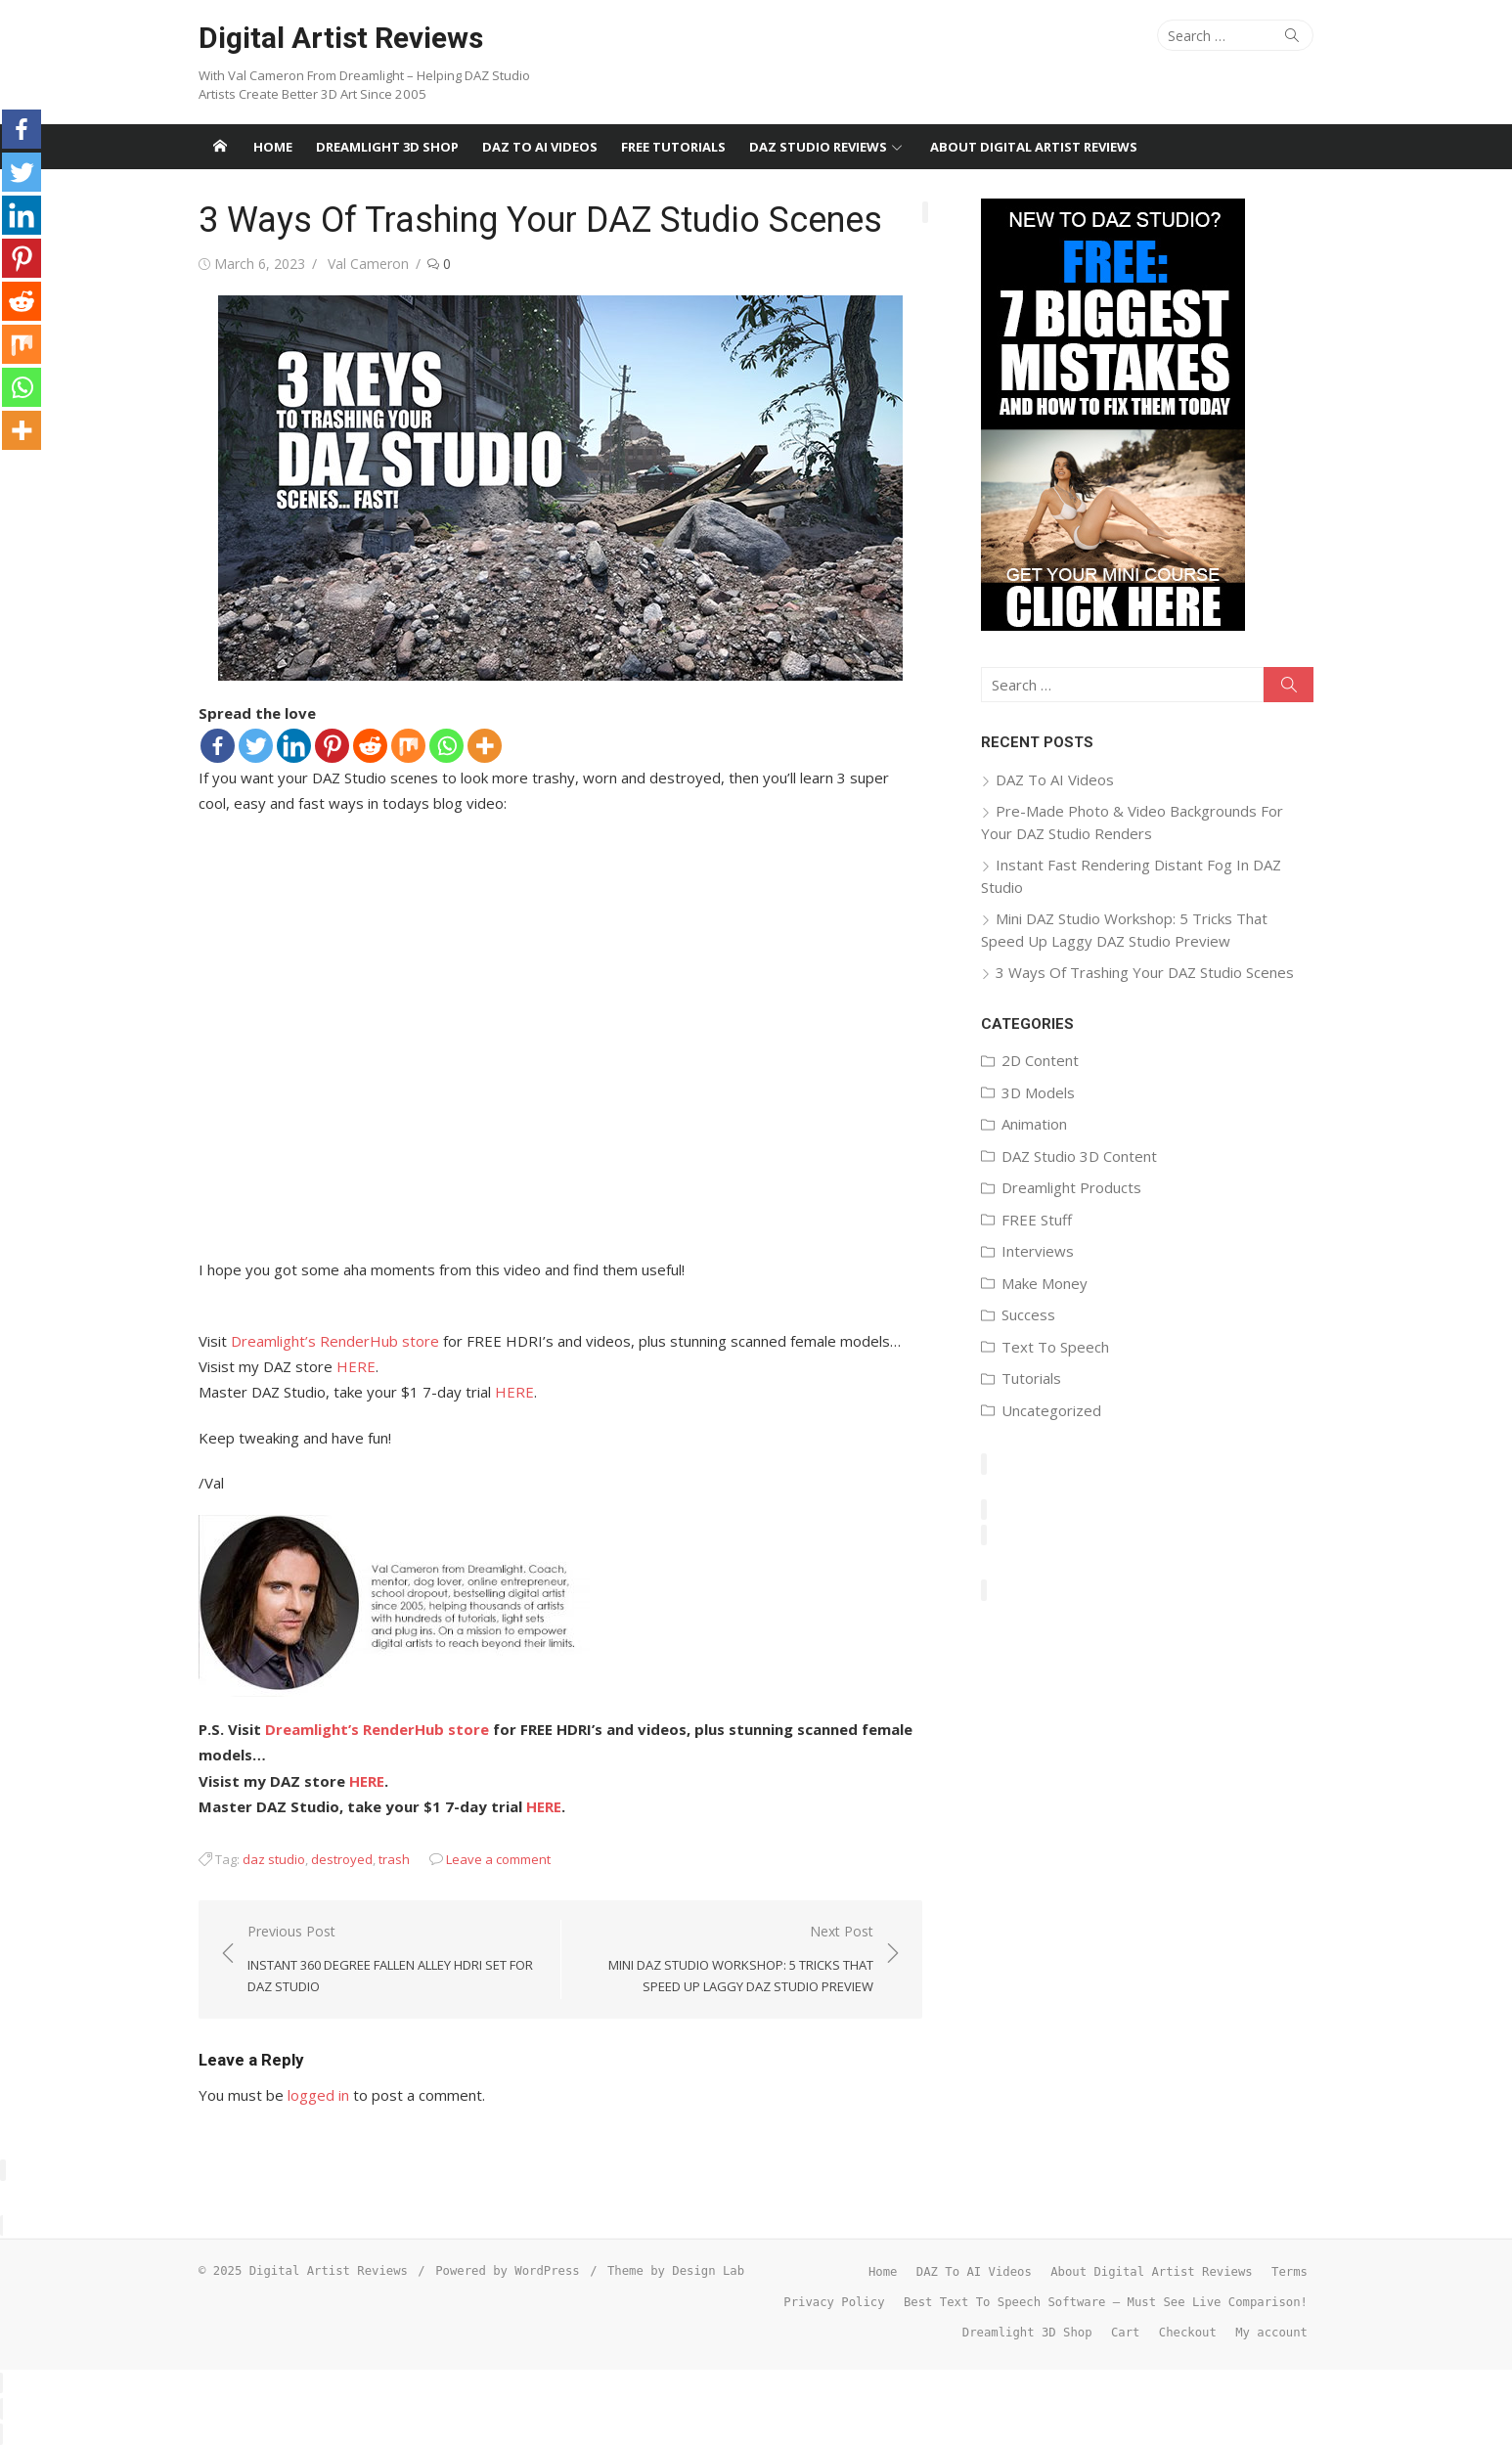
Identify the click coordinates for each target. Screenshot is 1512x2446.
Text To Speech (1055, 1346)
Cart (1125, 2332)
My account (1271, 2332)
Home (272, 147)
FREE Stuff (1036, 1219)
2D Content (1040, 1060)
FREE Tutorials (673, 147)
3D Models (1038, 1092)
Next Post (727, 1960)
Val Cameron (368, 263)
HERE (356, 1366)
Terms (1289, 2272)
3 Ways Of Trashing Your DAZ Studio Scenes (1145, 972)
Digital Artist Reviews (341, 38)
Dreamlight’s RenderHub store (335, 1341)
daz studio (274, 1859)
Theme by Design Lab (675, 2271)
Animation (1034, 1124)
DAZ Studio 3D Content (1079, 1156)
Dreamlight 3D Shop (387, 147)
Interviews (1037, 1251)
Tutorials (1031, 1378)
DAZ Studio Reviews (818, 147)
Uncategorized (1051, 1410)
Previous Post (394, 1960)
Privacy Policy (833, 2302)
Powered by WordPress (507, 2271)
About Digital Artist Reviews (1033, 147)
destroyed (342, 1859)
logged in (318, 2095)
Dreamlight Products (1071, 1187)
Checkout (1188, 2332)
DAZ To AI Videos (540, 147)
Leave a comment (498, 1859)
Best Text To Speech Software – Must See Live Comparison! (1106, 2302)
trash (394, 1859)
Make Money (1044, 1283)
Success (1028, 1314)
